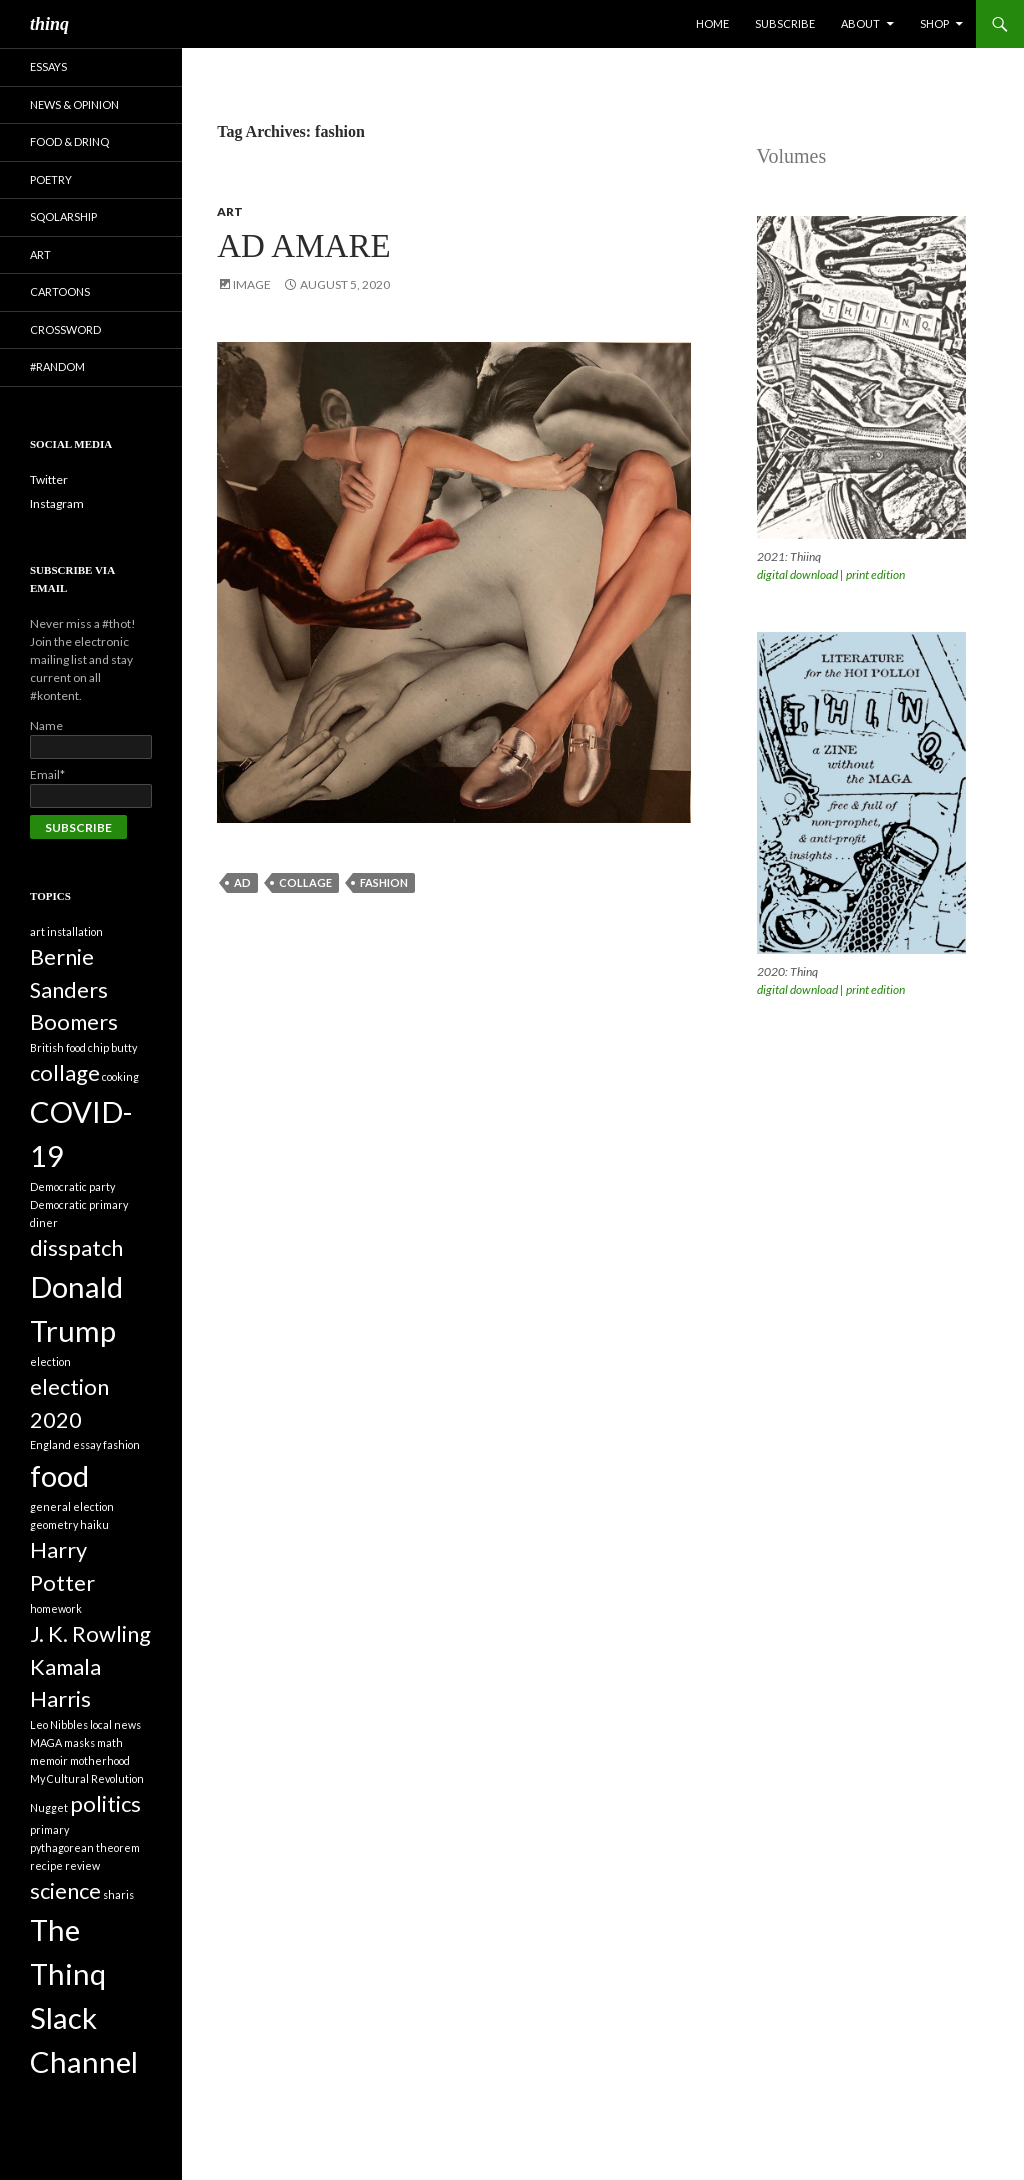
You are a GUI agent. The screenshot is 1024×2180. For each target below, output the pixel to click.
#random (57, 366)
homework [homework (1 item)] (56, 1608)
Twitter (49, 479)
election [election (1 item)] (50, 1361)
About (860, 23)
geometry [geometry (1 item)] (54, 1524)
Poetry (51, 179)
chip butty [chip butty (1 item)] (112, 1047)
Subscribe (785, 23)
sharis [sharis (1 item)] (118, 1894)
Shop (934, 23)
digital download (797, 574)
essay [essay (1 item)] (87, 1444)
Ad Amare (303, 246)
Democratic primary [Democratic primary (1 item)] (79, 1204)
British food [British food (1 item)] (58, 1047)
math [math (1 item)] (110, 1742)
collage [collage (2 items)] (65, 1072)
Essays (48, 66)
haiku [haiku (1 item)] (94, 1524)
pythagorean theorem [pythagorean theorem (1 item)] (85, 1847)
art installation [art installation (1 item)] (66, 931)
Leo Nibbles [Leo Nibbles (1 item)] (59, 1724)
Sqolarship (63, 216)
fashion (384, 882)
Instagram (57, 503)
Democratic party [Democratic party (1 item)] (72, 1186)
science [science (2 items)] (65, 1890)
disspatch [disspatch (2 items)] (76, 1247)
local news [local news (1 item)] (115, 1724)
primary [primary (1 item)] (49, 1829)
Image (252, 284)
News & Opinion (74, 104)
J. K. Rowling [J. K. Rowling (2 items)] (90, 1633)
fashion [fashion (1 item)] (121, 1444)
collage (305, 882)
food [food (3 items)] (59, 1475)
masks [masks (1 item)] (79, 1742)
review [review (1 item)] (82, 1865)
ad (242, 882)
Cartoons (60, 291)
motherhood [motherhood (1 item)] (100, 1760)
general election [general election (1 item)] (72, 1506)
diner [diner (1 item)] (44, 1222)
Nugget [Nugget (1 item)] (49, 1807)
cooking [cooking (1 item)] (120, 1076)
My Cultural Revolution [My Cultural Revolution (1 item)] (87, 1778)
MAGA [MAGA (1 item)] (46, 1742)
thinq (49, 24)
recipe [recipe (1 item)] (46, 1865)
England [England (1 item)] (50, 1444)
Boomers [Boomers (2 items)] (74, 1021)
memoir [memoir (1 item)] (49, 1760)
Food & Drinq (69, 141)
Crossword (65, 329)
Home (712, 23)
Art (230, 211)
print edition (875, 574)
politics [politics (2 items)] (105, 1803)
